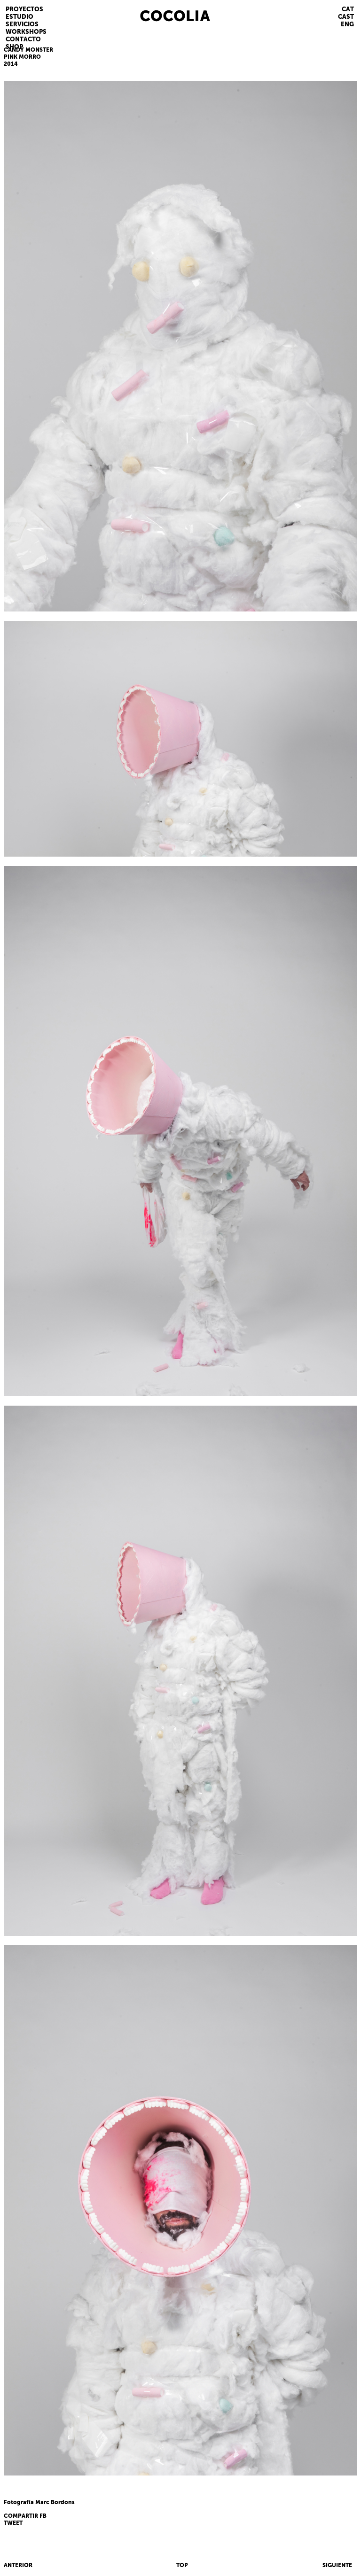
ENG (347, 24)
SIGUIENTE (337, 2565)
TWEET (13, 2523)
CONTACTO (23, 39)
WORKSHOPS (26, 31)
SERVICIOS (22, 24)
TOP (182, 2565)
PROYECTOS (24, 9)
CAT (348, 9)
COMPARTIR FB (25, 2516)
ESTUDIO (19, 16)
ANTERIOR (18, 2565)
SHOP (14, 46)
